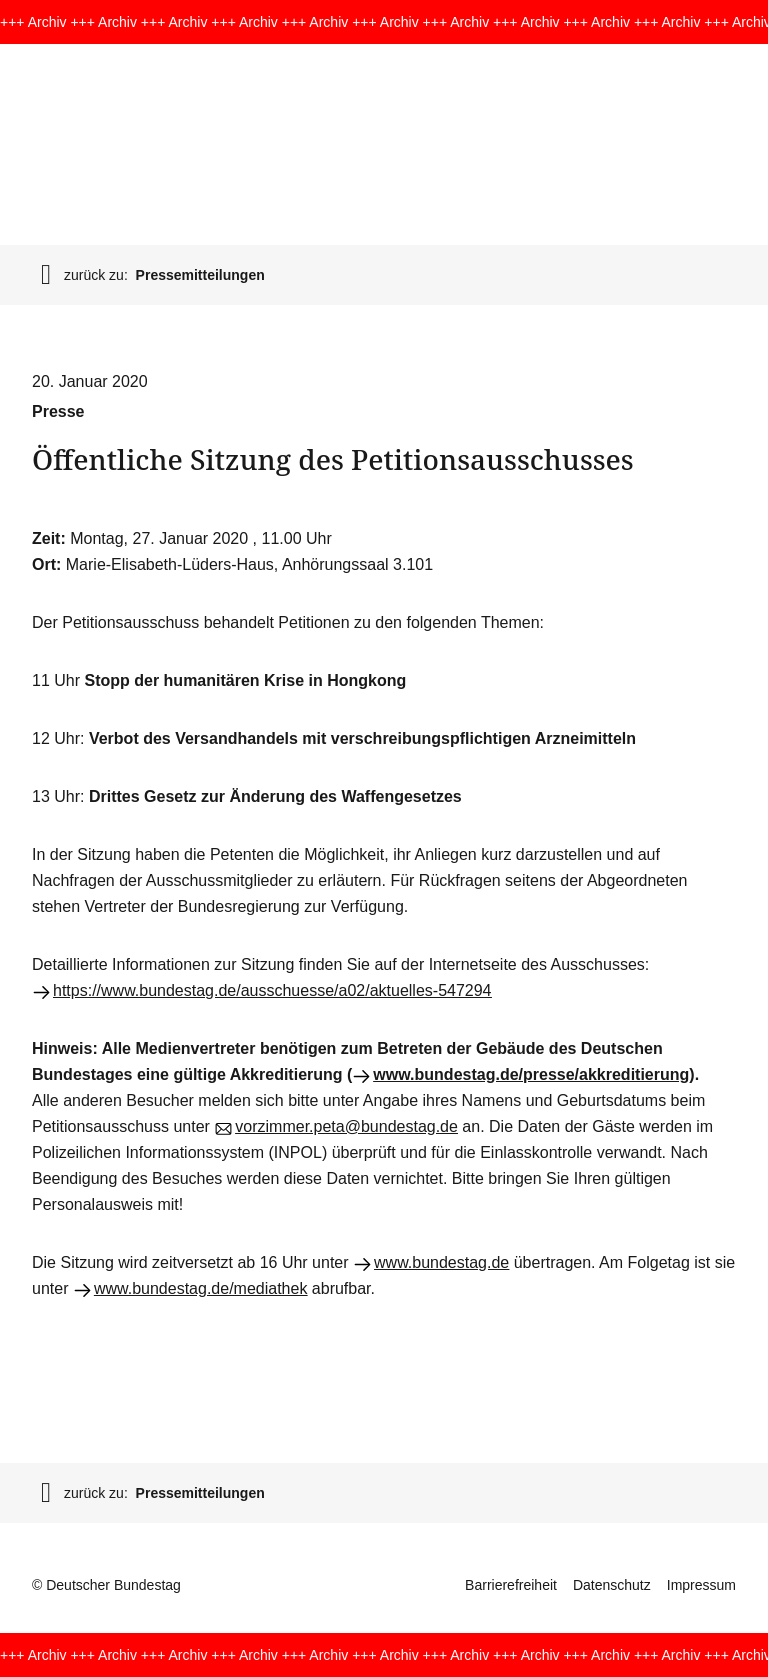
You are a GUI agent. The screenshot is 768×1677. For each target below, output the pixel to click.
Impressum (701, 1585)
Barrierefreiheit (511, 1585)
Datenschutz (612, 1585)
